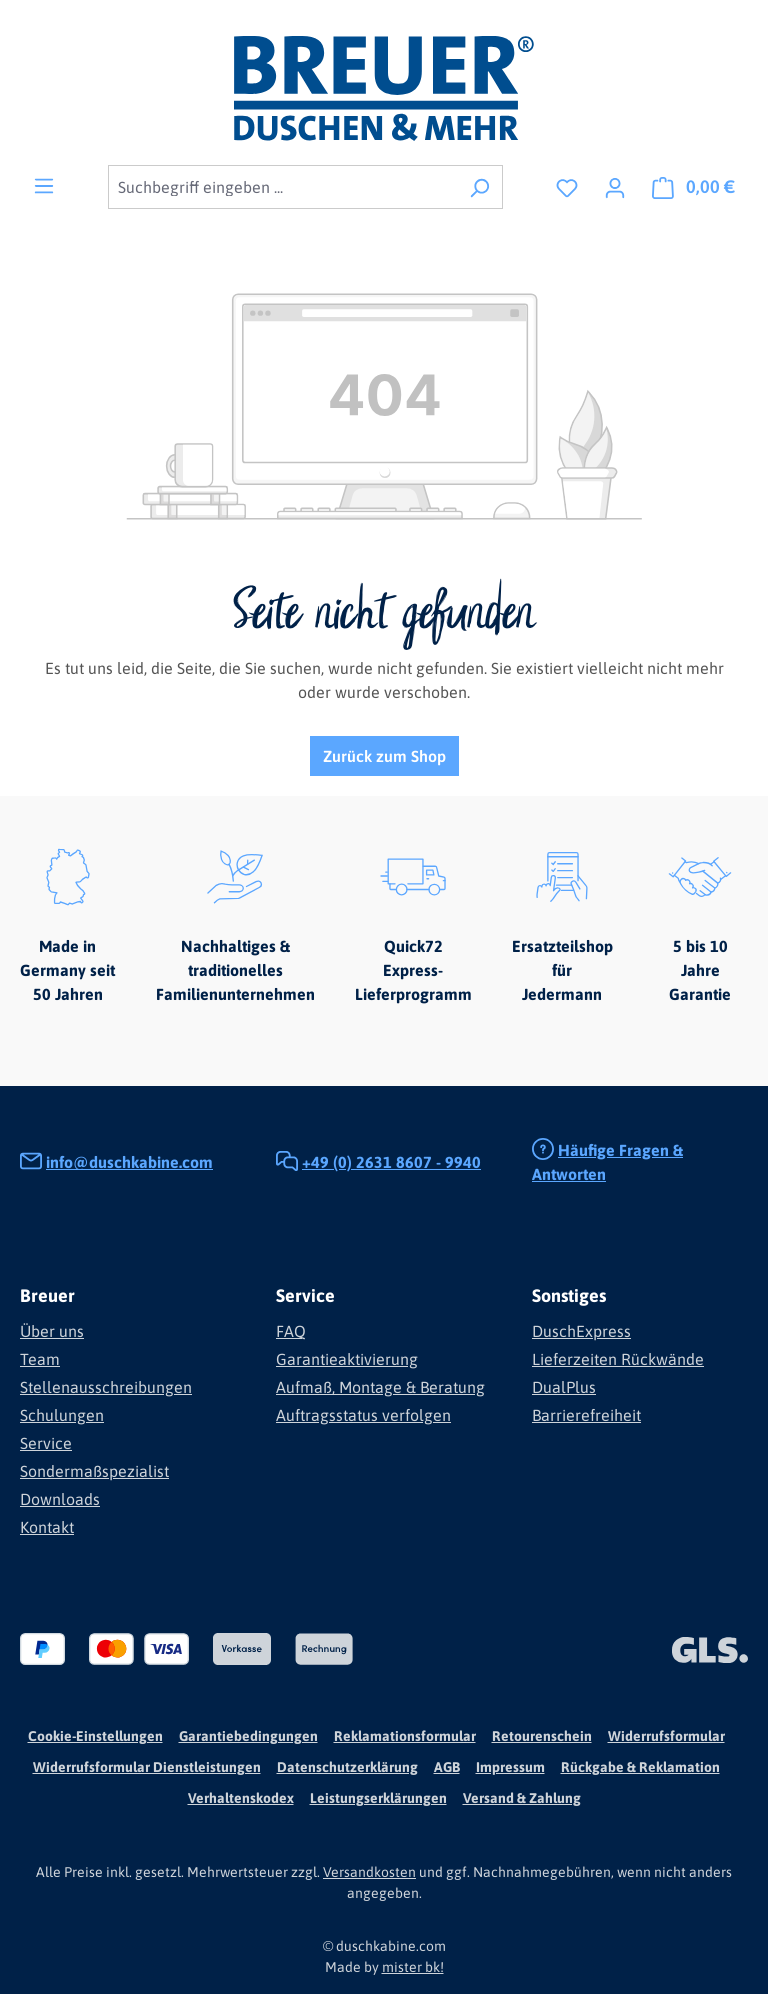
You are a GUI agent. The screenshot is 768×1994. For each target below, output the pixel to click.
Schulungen (62, 1415)
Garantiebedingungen (248, 1736)
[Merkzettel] (567, 187)
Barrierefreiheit (586, 1415)
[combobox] (282, 187)
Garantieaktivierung (347, 1359)
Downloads (60, 1499)
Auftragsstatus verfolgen (363, 1415)
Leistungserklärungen (378, 1798)
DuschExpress (581, 1331)
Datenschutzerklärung (347, 1767)
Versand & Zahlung (522, 1798)
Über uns (52, 1331)
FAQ (291, 1331)
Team (40, 1359)
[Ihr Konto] (615, 187)
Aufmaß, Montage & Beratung (380, 1387)
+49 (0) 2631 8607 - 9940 (391, 1162)
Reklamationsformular (405, 1736)
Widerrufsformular (666, 1736)
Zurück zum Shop (384, 756)
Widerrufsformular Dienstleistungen (147, 1767)
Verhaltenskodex (241, 1798)
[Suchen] (479, 187)
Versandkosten (369, 1872)
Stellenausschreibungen (106, 1387)
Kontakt (47, 1527)
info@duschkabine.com (129, 1162)
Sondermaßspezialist (94, 1471)
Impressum (510, 1767)
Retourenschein (542, 1736)
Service (46, 1443)
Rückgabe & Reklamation (640, 1767)
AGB (447, 1767)
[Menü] (44, 185)
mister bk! (413, 1967)
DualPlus (564, 1387)
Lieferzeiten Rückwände (618, 1359)
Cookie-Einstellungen (95, 1736)
